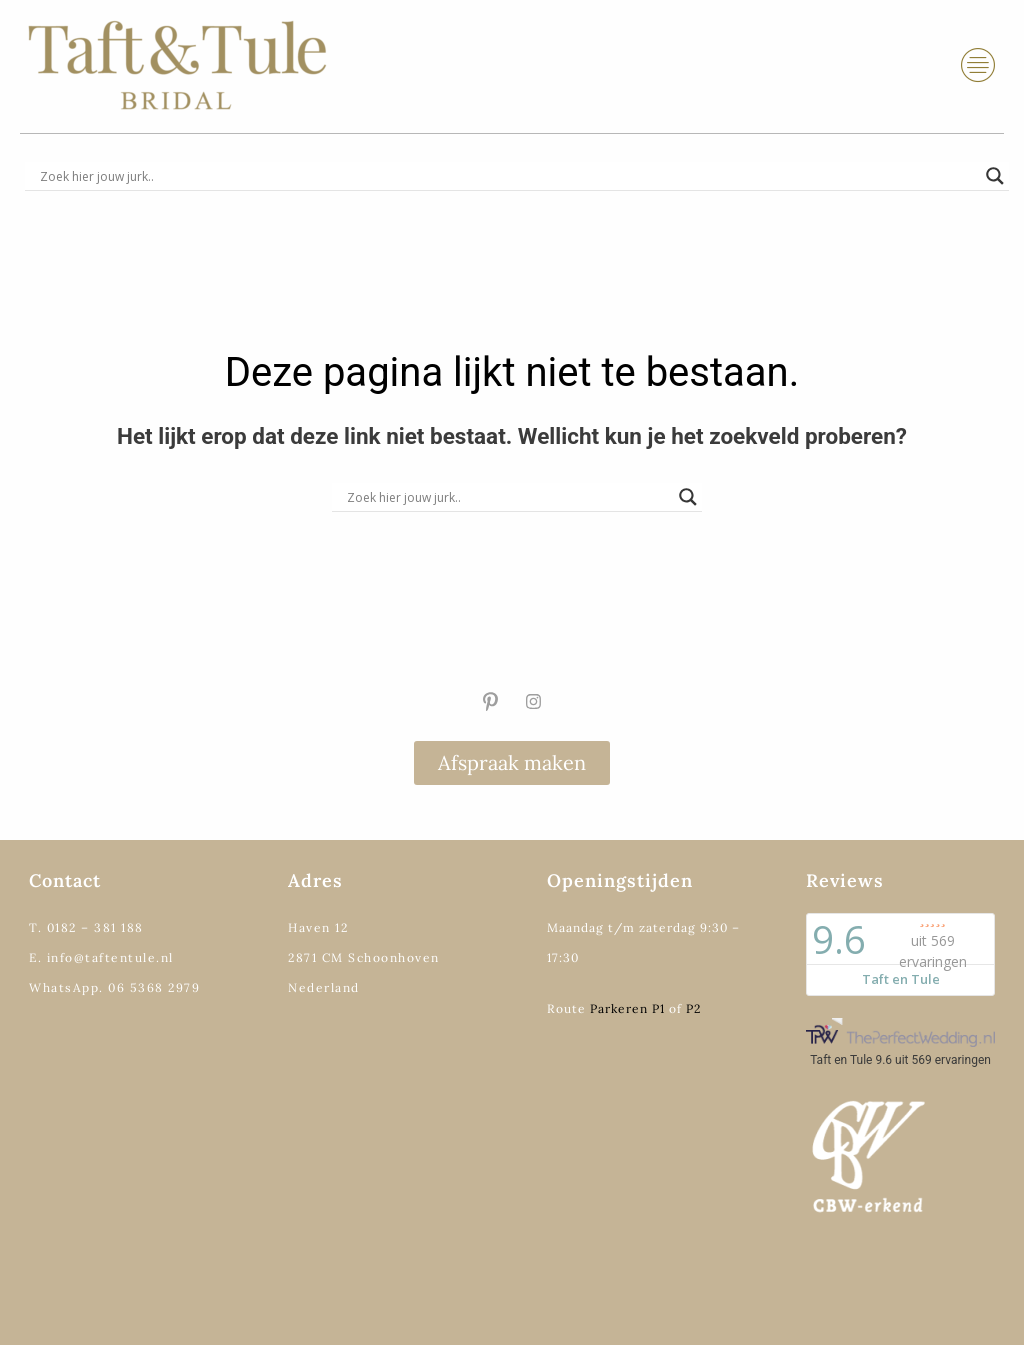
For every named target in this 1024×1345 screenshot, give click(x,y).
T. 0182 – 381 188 (86, 927)
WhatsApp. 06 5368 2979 (114, 987)
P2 (693, 1008)
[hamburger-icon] (978, 65)
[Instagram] (534, 701)
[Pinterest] (490, 701)
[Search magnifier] (995, 176)
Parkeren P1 (627, 1008)
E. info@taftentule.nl (101, 957)
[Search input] (508, 176)
